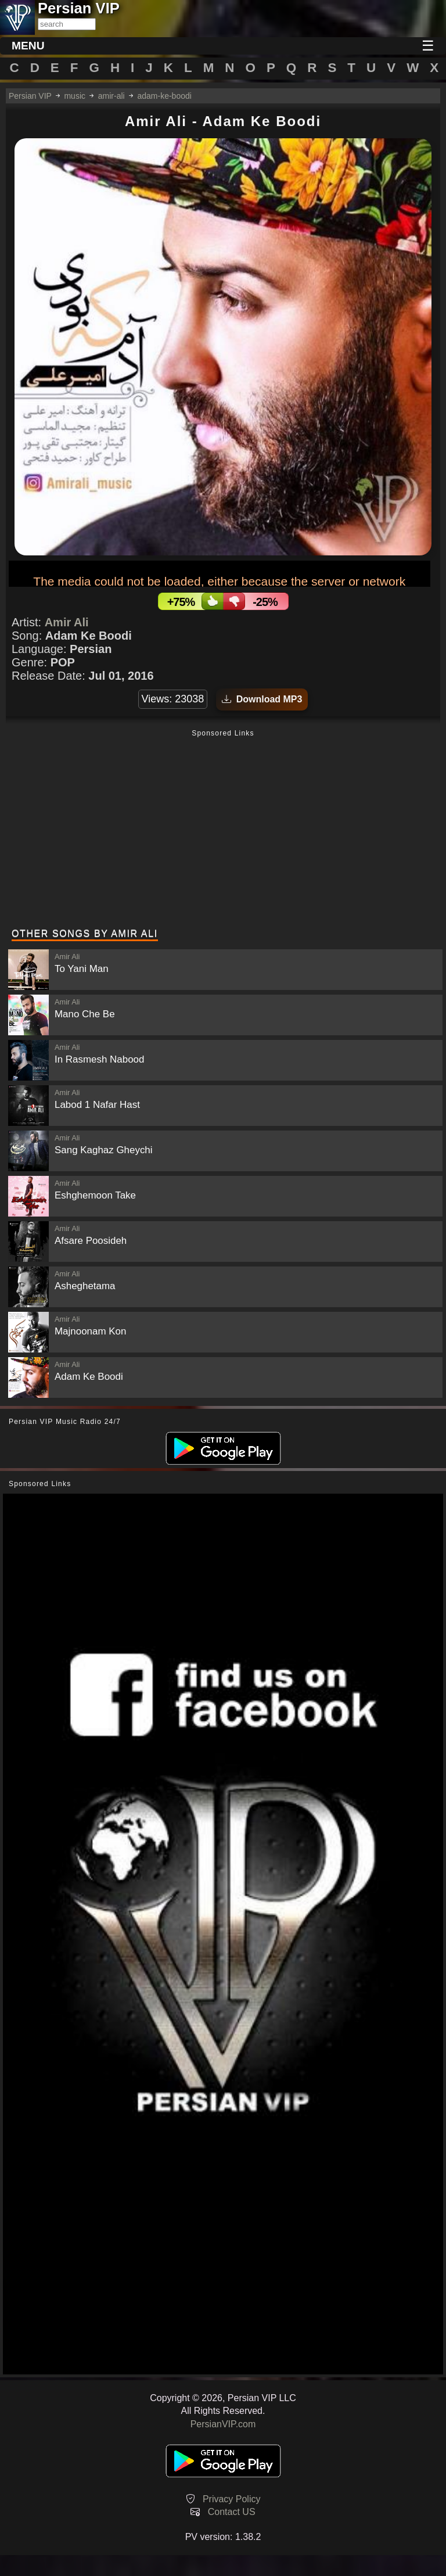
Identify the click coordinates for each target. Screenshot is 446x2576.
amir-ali (111, 96)
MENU (28, 46)
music (74, 96)
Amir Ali (67, 622)
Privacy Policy (232, 2499)
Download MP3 (262, 699)
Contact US (232, 2512)
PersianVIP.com (223, 2424)
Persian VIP (30, 96)
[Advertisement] (223, 830)
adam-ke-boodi (164, 96)
